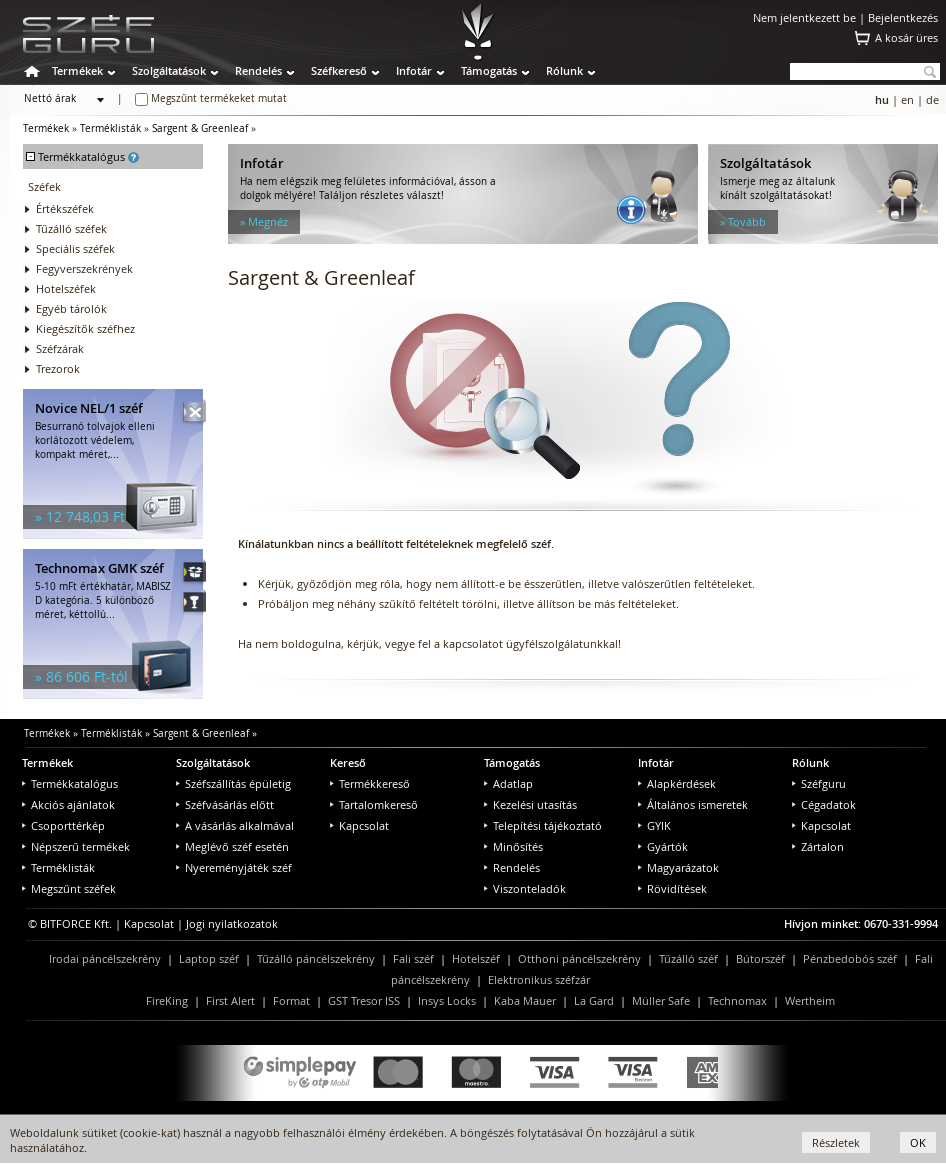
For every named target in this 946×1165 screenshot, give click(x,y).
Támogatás (489, 70)
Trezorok (58, 368)
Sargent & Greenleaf (200, 128)
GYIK (654, 825)
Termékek (77, 70)
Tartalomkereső (374, 804)
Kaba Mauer (525, 1000)
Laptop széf (209, 958)
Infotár (414, 70)
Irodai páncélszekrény (105, 958)
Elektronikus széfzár (539, 979)
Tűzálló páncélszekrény (316, 958)
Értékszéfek (65, 208)
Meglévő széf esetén (232, 846)
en (907, 99)
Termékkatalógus (70, 783)
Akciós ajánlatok (68, 804)
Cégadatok (824, 804)
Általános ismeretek (693, 804)
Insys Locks (447, 1000)
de (932, 99)
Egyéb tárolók (71, 308)
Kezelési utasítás (530, 804)
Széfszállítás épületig (233, 783)
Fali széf (413, 958)
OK (918, 1142)
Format (291, 1000)
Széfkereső (339, 70)
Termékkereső (370, 783)
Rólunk (564, 70)
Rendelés (258, 70)
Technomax (737, 1000)
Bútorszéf (760, 958)
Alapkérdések (677, 783)
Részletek (836, 1142)
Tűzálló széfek (71, 228)
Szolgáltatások (169, 70)
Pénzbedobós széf (850, 958)
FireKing (167, 1000)
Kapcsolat (359, 825)
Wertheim (810, 1000)
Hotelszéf (476, 958)
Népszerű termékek (76, 846)
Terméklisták (110, 128)
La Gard (594, 1000)
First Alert (230, 1000)
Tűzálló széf (688, 958)
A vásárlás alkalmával (235, 825)
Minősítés (513, 846)
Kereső (348, 762)
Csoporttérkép (63, 825)
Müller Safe (661, 1000)
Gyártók (663, 846)
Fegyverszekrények (84, 268)
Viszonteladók (525, 888)
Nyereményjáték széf (234, 867)
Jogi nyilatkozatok (232, 923)
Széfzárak (60, 348)
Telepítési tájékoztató (543, 825)
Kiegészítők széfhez (85, 328)
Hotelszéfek (66, 288)
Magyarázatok (678, 867)
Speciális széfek (75, 248)
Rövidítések (672, 888)
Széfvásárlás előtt (225, 804)
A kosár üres (906, 37)
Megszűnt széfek (69, 888)
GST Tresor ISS (364, 1000)
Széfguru (819, 783)
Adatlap (508, 783)
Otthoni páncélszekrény (579, 958)
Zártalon (818, 846)
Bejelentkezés (903, 17)
